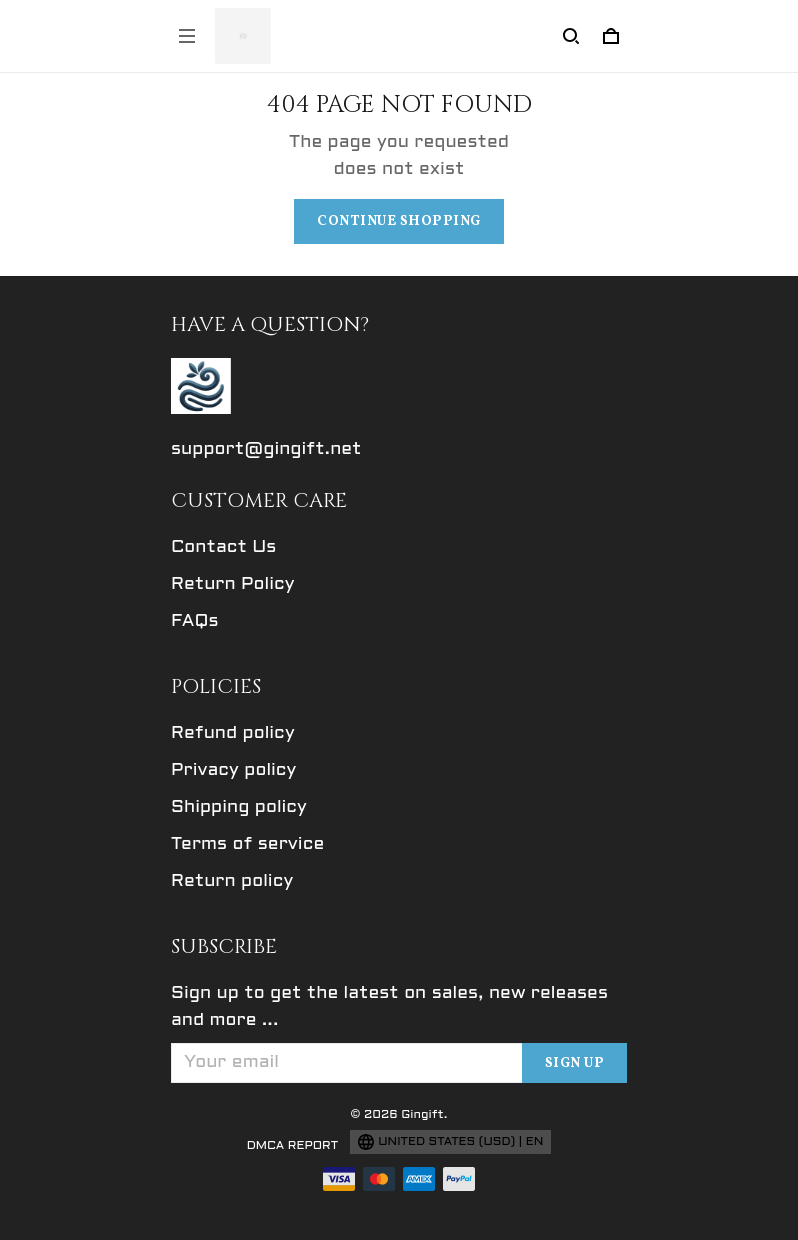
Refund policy (233, 733)
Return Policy (233, 584)
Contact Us (223, 547)
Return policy (232, 881)
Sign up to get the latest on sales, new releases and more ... (389, 1007)
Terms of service (247, 844)
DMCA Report (293, 1146)
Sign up (575, 1063)
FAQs (195, 621)
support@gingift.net (266, 449)
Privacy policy (233, 770)
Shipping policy (239, 807)
